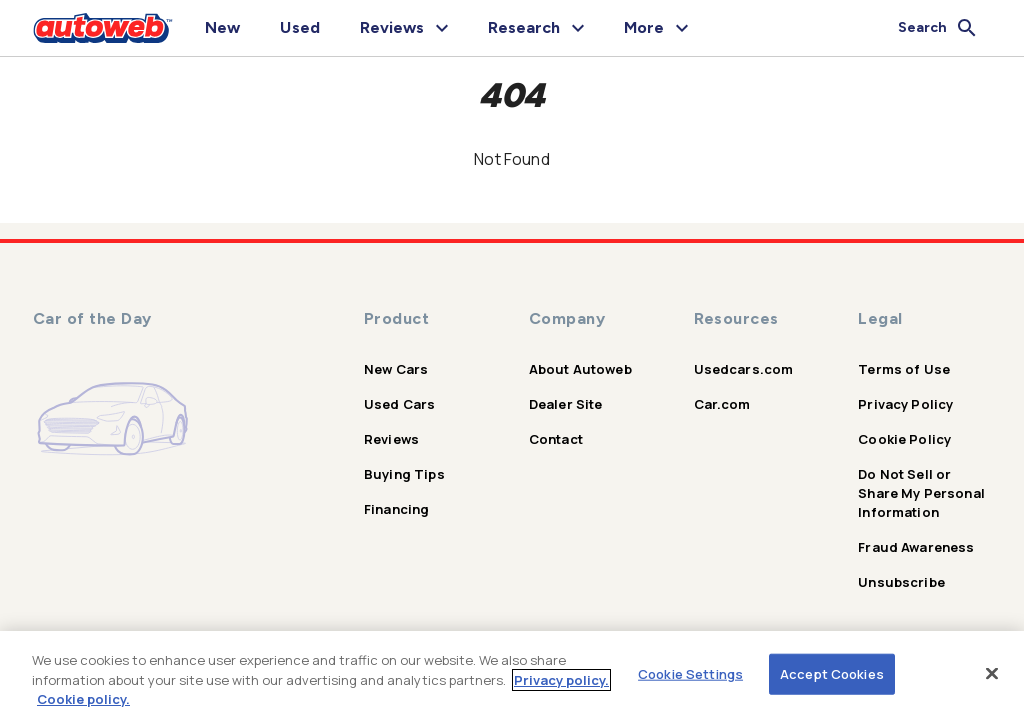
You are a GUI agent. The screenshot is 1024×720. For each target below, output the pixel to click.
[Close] (992, 673)
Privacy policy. (561, 680)
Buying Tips (404, 474)
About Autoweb (580, 369)
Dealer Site (566, 404)
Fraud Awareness (916, 547)
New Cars (396, 369)
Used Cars (399, 404)
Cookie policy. (83, 699)
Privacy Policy (905, 404)
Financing (396, 509)
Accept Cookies (832, 673)
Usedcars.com (744, 369)
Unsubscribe (901, 582)
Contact (556, 439)
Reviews (391, 439)
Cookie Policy (904, 439)
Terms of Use (904, 369)
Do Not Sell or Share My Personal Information (921, 493)
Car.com (722, 404)
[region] (512, 675)
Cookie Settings (690, 673)
